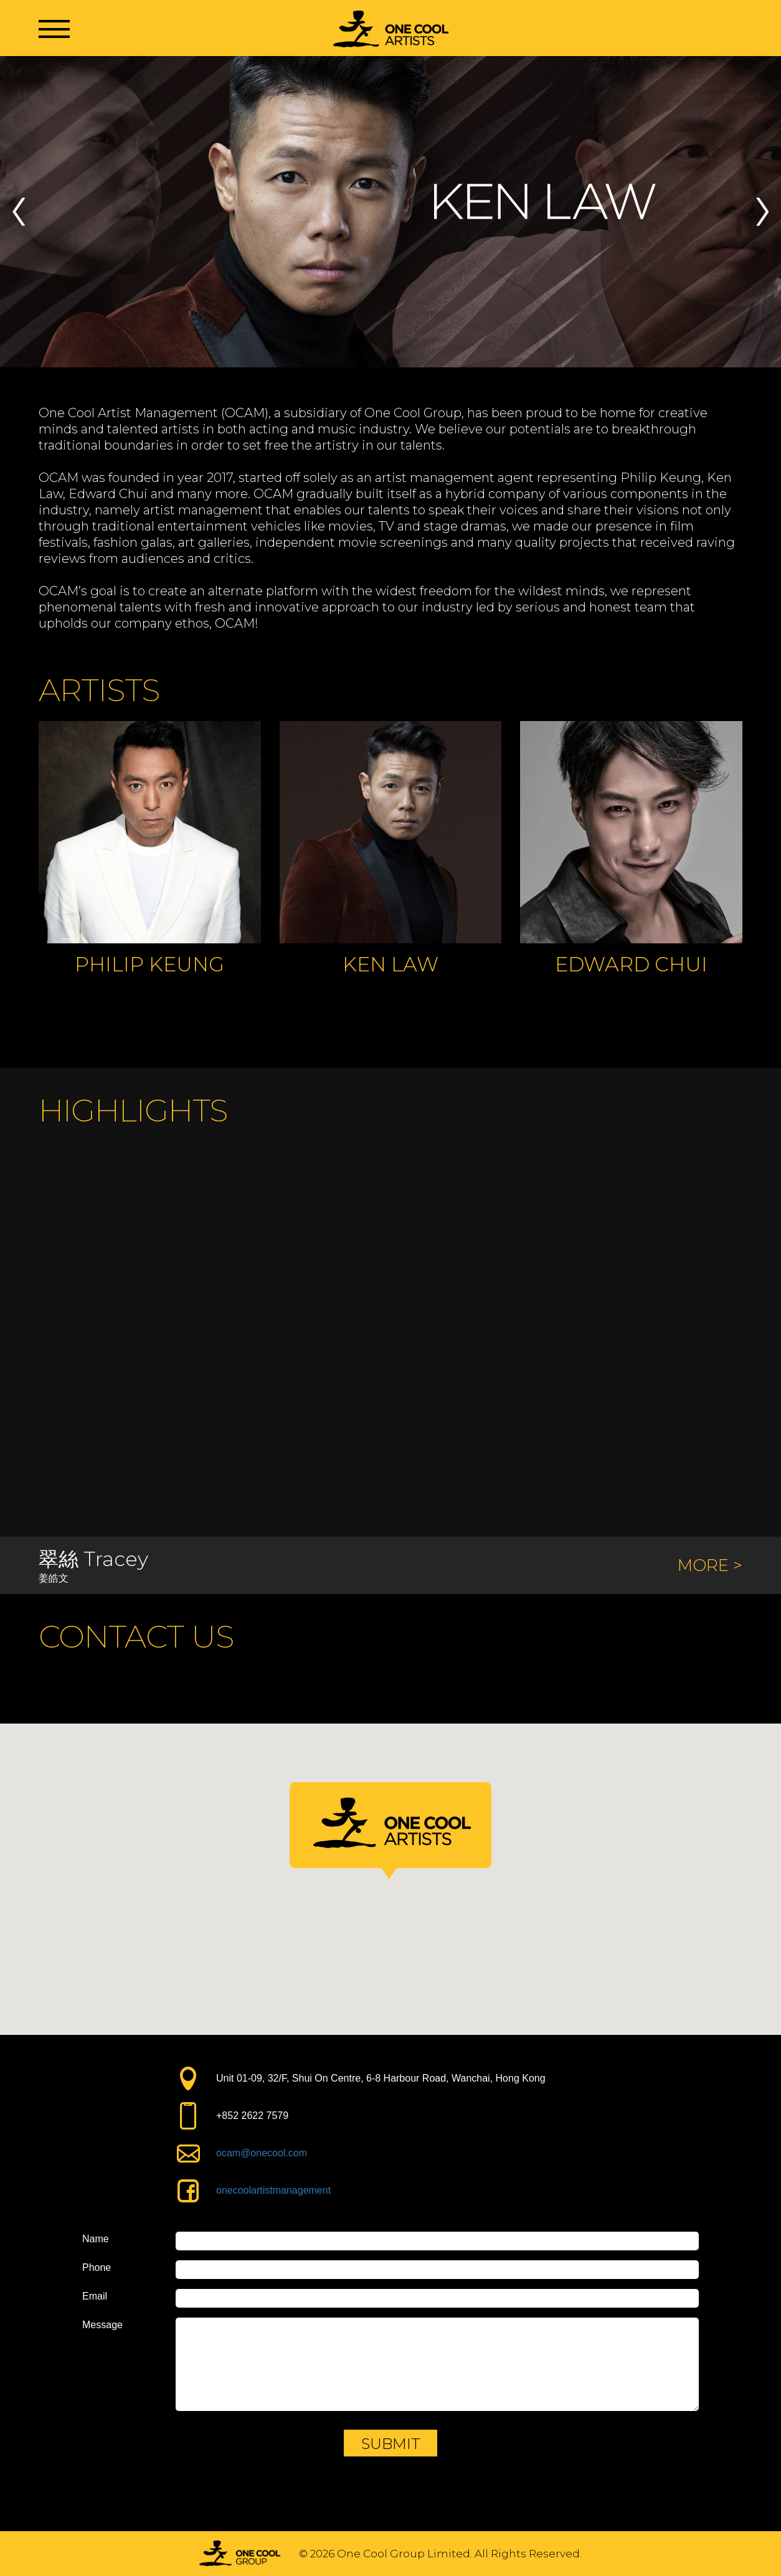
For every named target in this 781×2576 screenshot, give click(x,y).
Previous (18, 212)
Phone (96, 2268)
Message (102, 2325)
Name (95, 2239)
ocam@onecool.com (261, 2153)
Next (762, 212)
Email (94, 2296)
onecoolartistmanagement (273, 2190)
